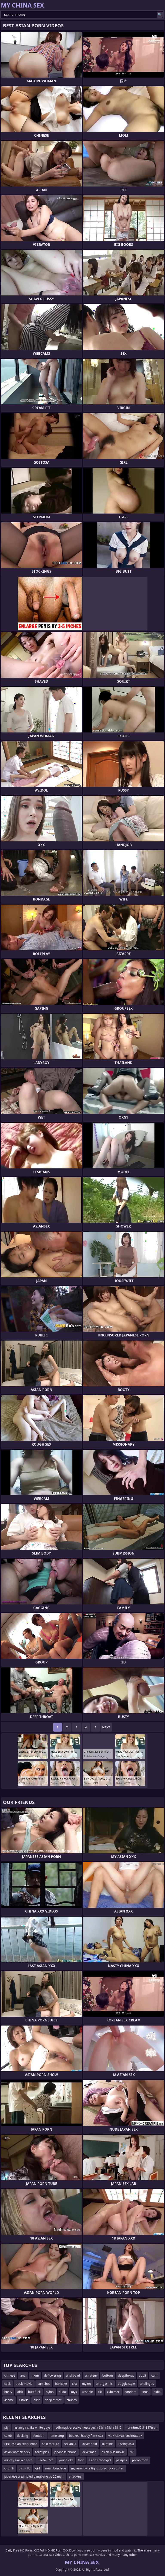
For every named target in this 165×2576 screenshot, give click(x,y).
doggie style (126, 2384)
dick (20, 2392)
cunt (37, 2400)
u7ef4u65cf (45, 2460)
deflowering (52, 2375)
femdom (39, 2436)
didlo (157, 2392)
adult (142, 2375)
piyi (6, 2427)
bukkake (61, 2384)
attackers (75, 2476)
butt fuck (34, 2392)
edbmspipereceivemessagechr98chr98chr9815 (88, 2427)
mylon (86, 2384)
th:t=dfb (24, 2468)
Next (106, 1727)
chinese (9, 2375)
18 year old (89, 2444)
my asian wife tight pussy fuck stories (97, 2468)
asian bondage (55, 2468)
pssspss (121, 2460)
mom (35, 2375)
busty (8, 2392)
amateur (91, 2375)
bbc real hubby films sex (86, 2436)
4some (9, 2400)
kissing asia (126, 2444)
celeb (8, 2436)
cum (154, 2375)
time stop (57, 2436)
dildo (62, 2392)
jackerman (89, 2452)
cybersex (113, 2392)
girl (37, 2468)
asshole (87, 2392)
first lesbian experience (20, 2444)
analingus (147, 2384)
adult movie (24, 2384)
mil (132, 2452)
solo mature (50, 2444)
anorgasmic (104, 2384)
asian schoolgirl (100, 2460)
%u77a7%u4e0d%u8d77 (125, 2436)
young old (66, 2460)
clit (100, 2392)
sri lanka (70, 2444)
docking (22, 2436)
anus (145, 2392)
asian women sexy (17, 2452)
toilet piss (42, 2452)
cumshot (44, 2384)
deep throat (53, 2400)
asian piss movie (113, 2452)
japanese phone (65, 2452)
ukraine (107, 2444)
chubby (72, 2400)
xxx (74, 2384)
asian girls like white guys (32, 2427)
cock (7, 2384)
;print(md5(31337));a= (142, 2427)
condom (130, 2392)
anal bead (73, 2375)
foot (81, 2460)
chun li (9, 2468)
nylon (50, 2392)
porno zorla (140, 2460)
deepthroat (126, 2375)
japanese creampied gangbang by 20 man (34, 2476)
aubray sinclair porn (18, 2460)
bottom (107, 2375)
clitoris (23, 2400)
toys (74, 2392)
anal (23, 2375)
